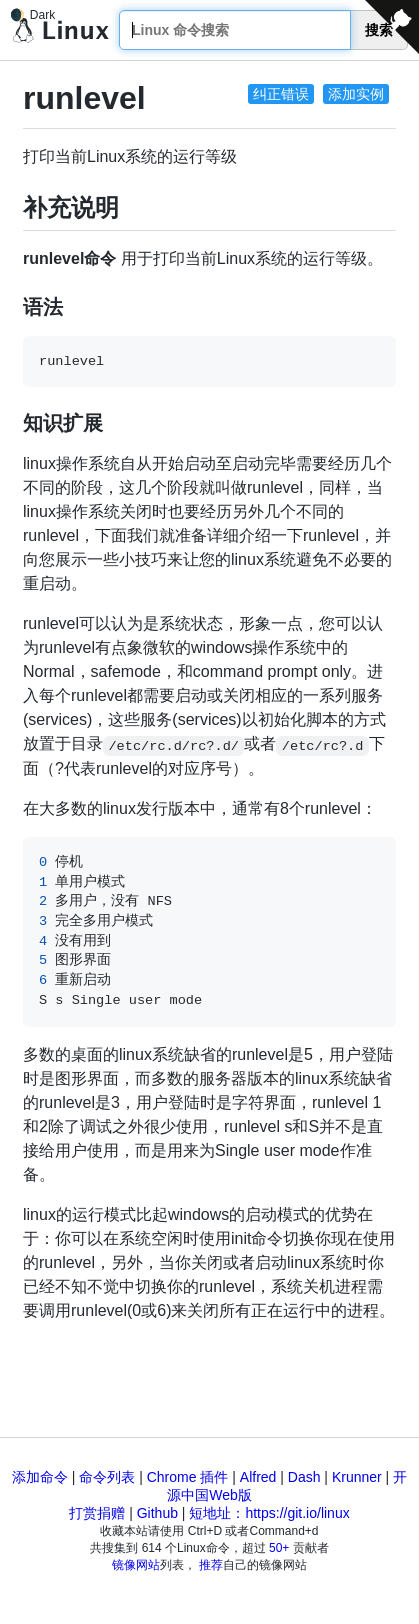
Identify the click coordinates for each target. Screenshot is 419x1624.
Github (157, 1513)
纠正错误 (281, 94)
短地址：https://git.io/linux (269, 1513)
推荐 (211, 1565)
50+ (279, 1548)
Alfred (258, 1477)
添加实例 (356, 94)
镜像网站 (136, 1565)
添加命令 (40, 1477)
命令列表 (107, 1477)
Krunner (357, 1477)
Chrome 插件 (188, 1477)
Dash (304, 1477)
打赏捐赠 (97, 1513)
